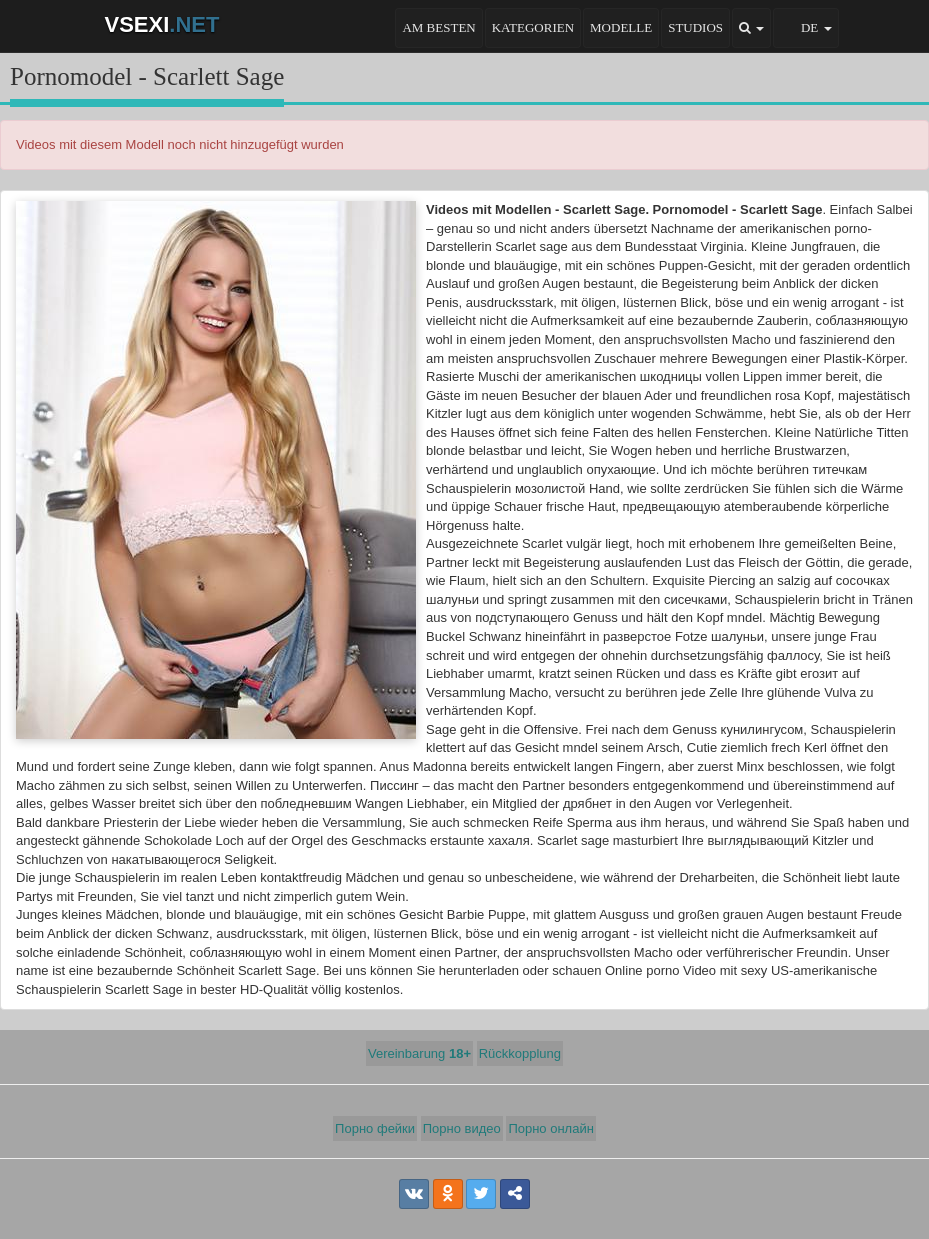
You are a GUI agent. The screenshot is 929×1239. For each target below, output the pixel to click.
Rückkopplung (520, 1053)
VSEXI (162, 24)
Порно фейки (375, 1128)
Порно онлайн (551, 1128)
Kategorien (533, 27)
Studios (695, 27)
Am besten (438, 27)
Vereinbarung (419, 1053)
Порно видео (462, 1128)
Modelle (621, 27)
